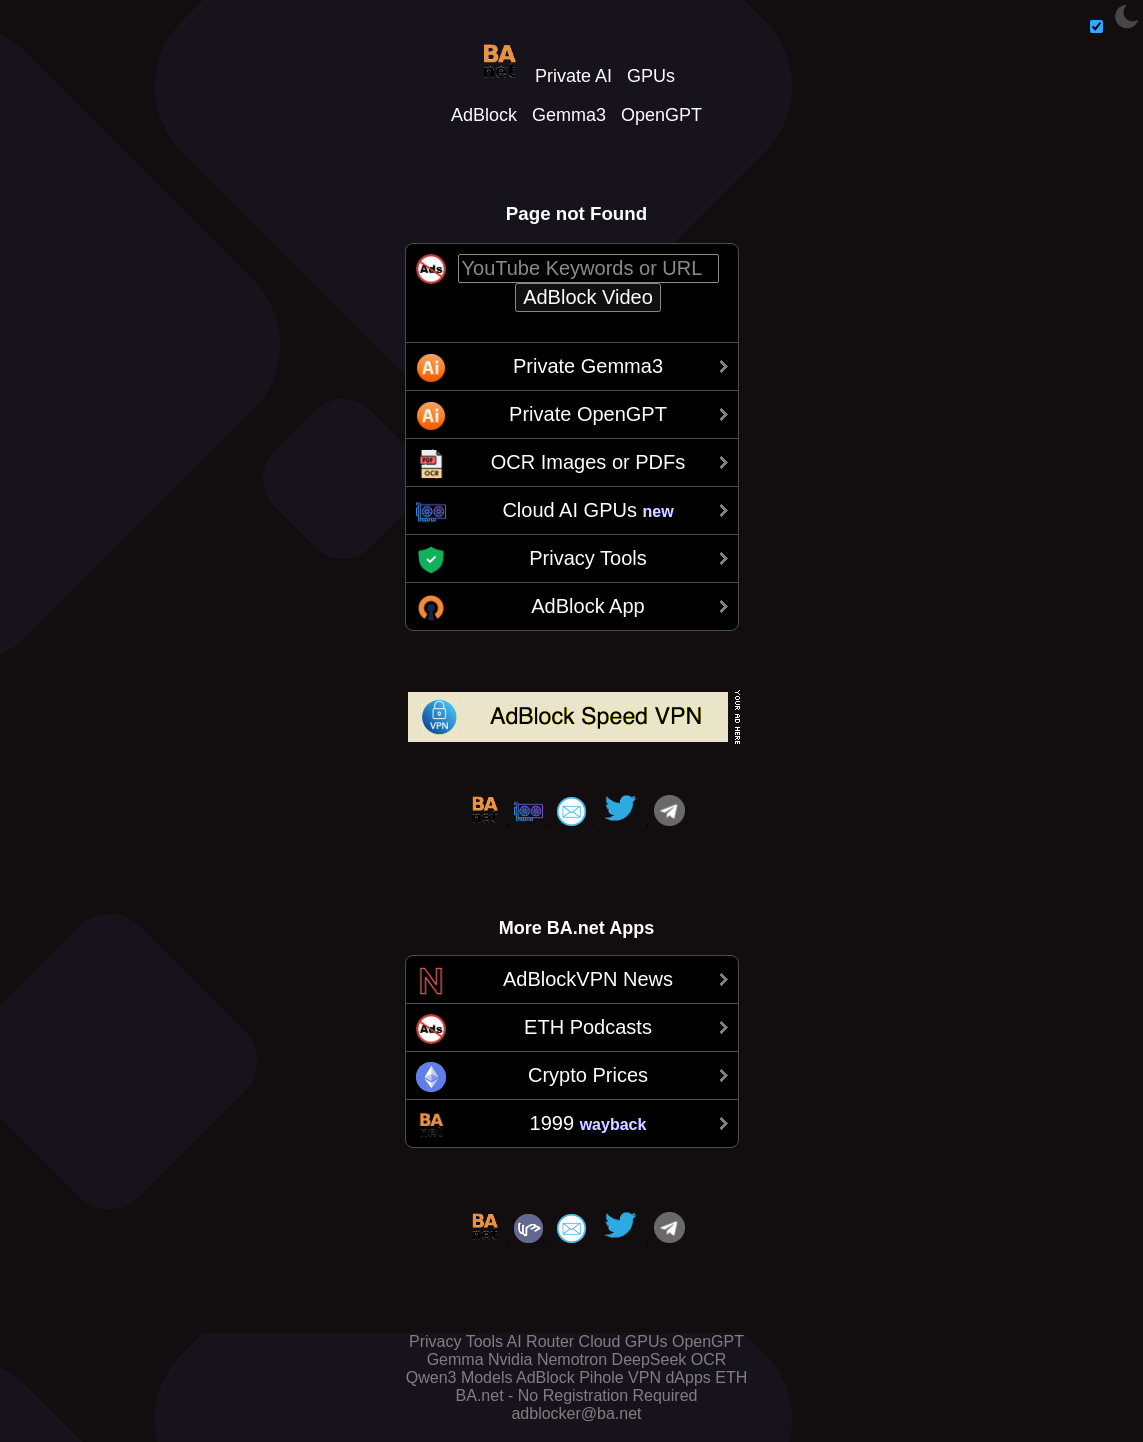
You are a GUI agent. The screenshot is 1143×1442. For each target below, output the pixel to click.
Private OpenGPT (588, 414)
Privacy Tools (587, 558)
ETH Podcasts (588, 1027)
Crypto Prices (588, 1075)
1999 (588, 1123)
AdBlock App (587, 606)
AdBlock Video (588, 297)
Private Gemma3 (588, 366)
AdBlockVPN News (588, 979)
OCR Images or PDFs (588, 462)
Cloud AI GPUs (587, 510)
